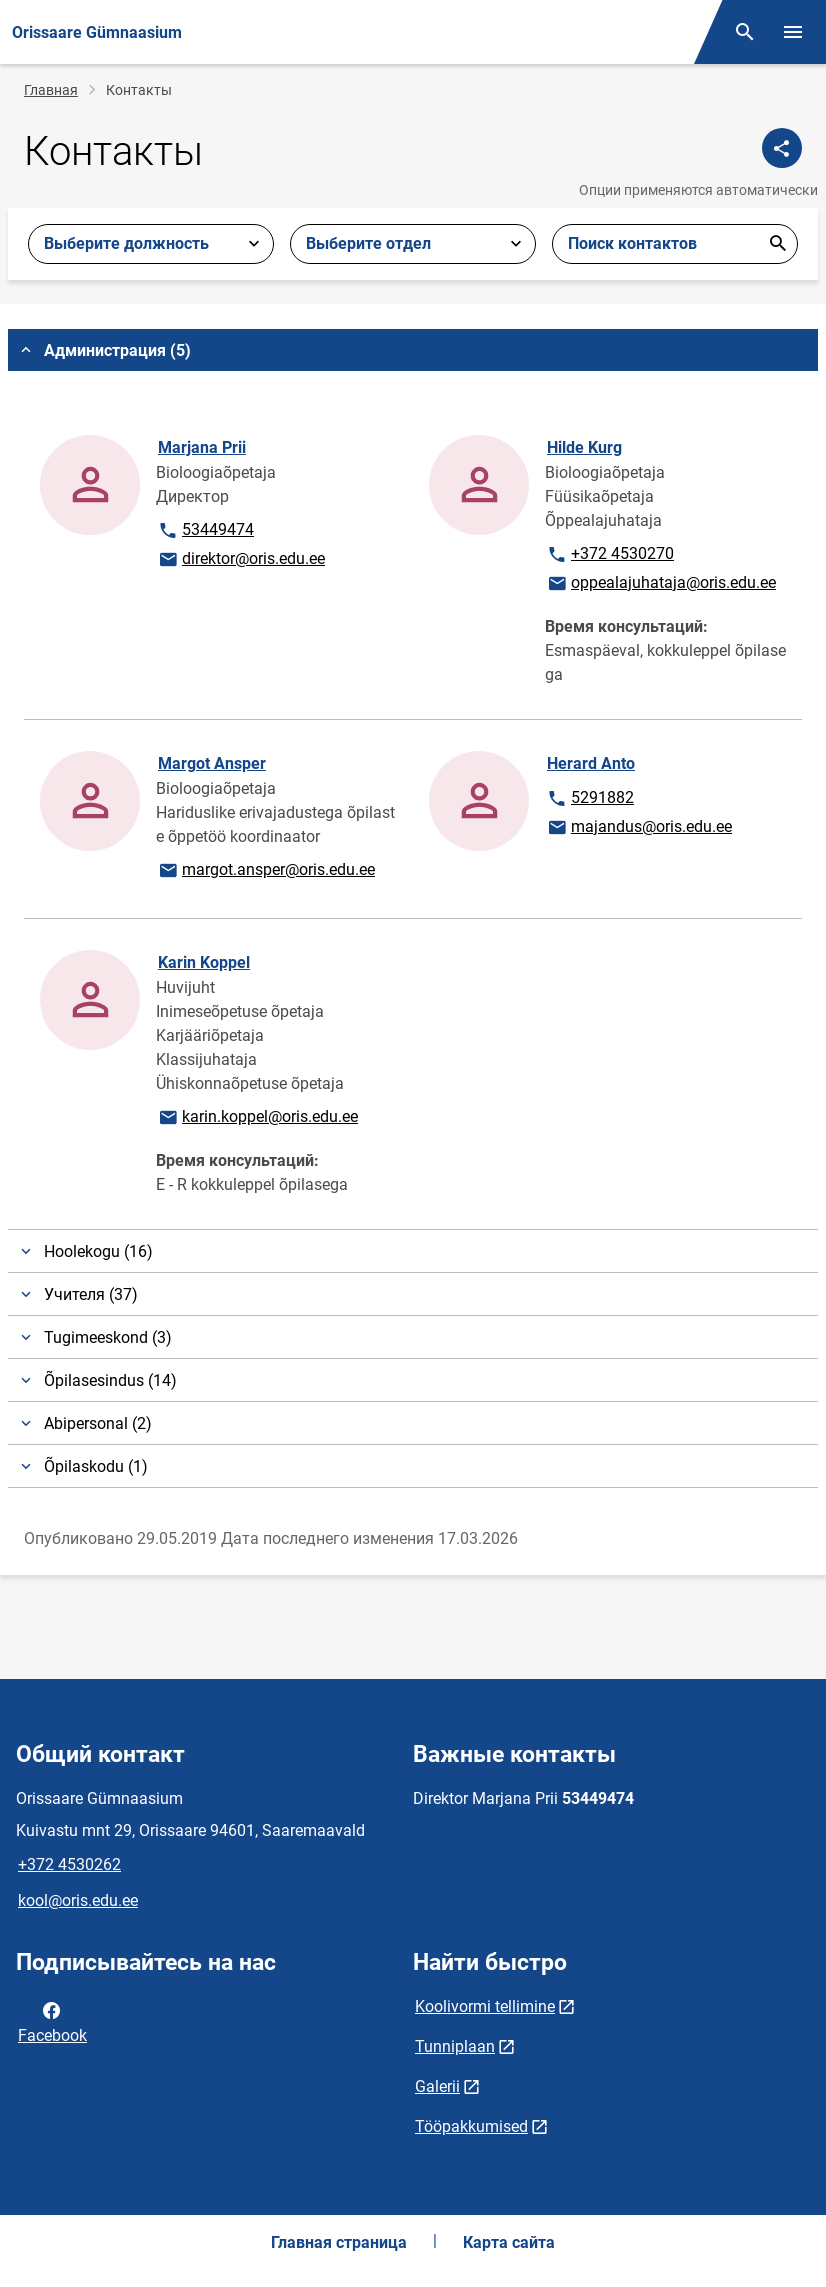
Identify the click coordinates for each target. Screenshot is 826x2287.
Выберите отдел (368, 243)
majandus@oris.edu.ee (639, 828)
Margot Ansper (212, 763)
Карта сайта (509, 2242)
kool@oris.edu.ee (78, 1900)
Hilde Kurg (584, 447)
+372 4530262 (69, 1864)
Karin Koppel (204, 962)
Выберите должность (126, 243)
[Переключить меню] (793, 32)
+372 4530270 (610, 555)
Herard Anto (591, 763)
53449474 (219, 531)
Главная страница (339, 2242)
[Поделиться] (782, 148)
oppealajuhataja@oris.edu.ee (661, 584)
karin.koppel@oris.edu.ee (257, 1118)
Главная (51, 90)
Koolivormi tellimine (485, 2006)
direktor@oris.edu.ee (241, 560)
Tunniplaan (455, 2046)
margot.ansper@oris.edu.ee (266, 871)
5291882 (608, 799)
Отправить (778, 244)
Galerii (437, 2086)
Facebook (52, 2021)
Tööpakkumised (471, 2126)
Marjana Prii (202, 447)
